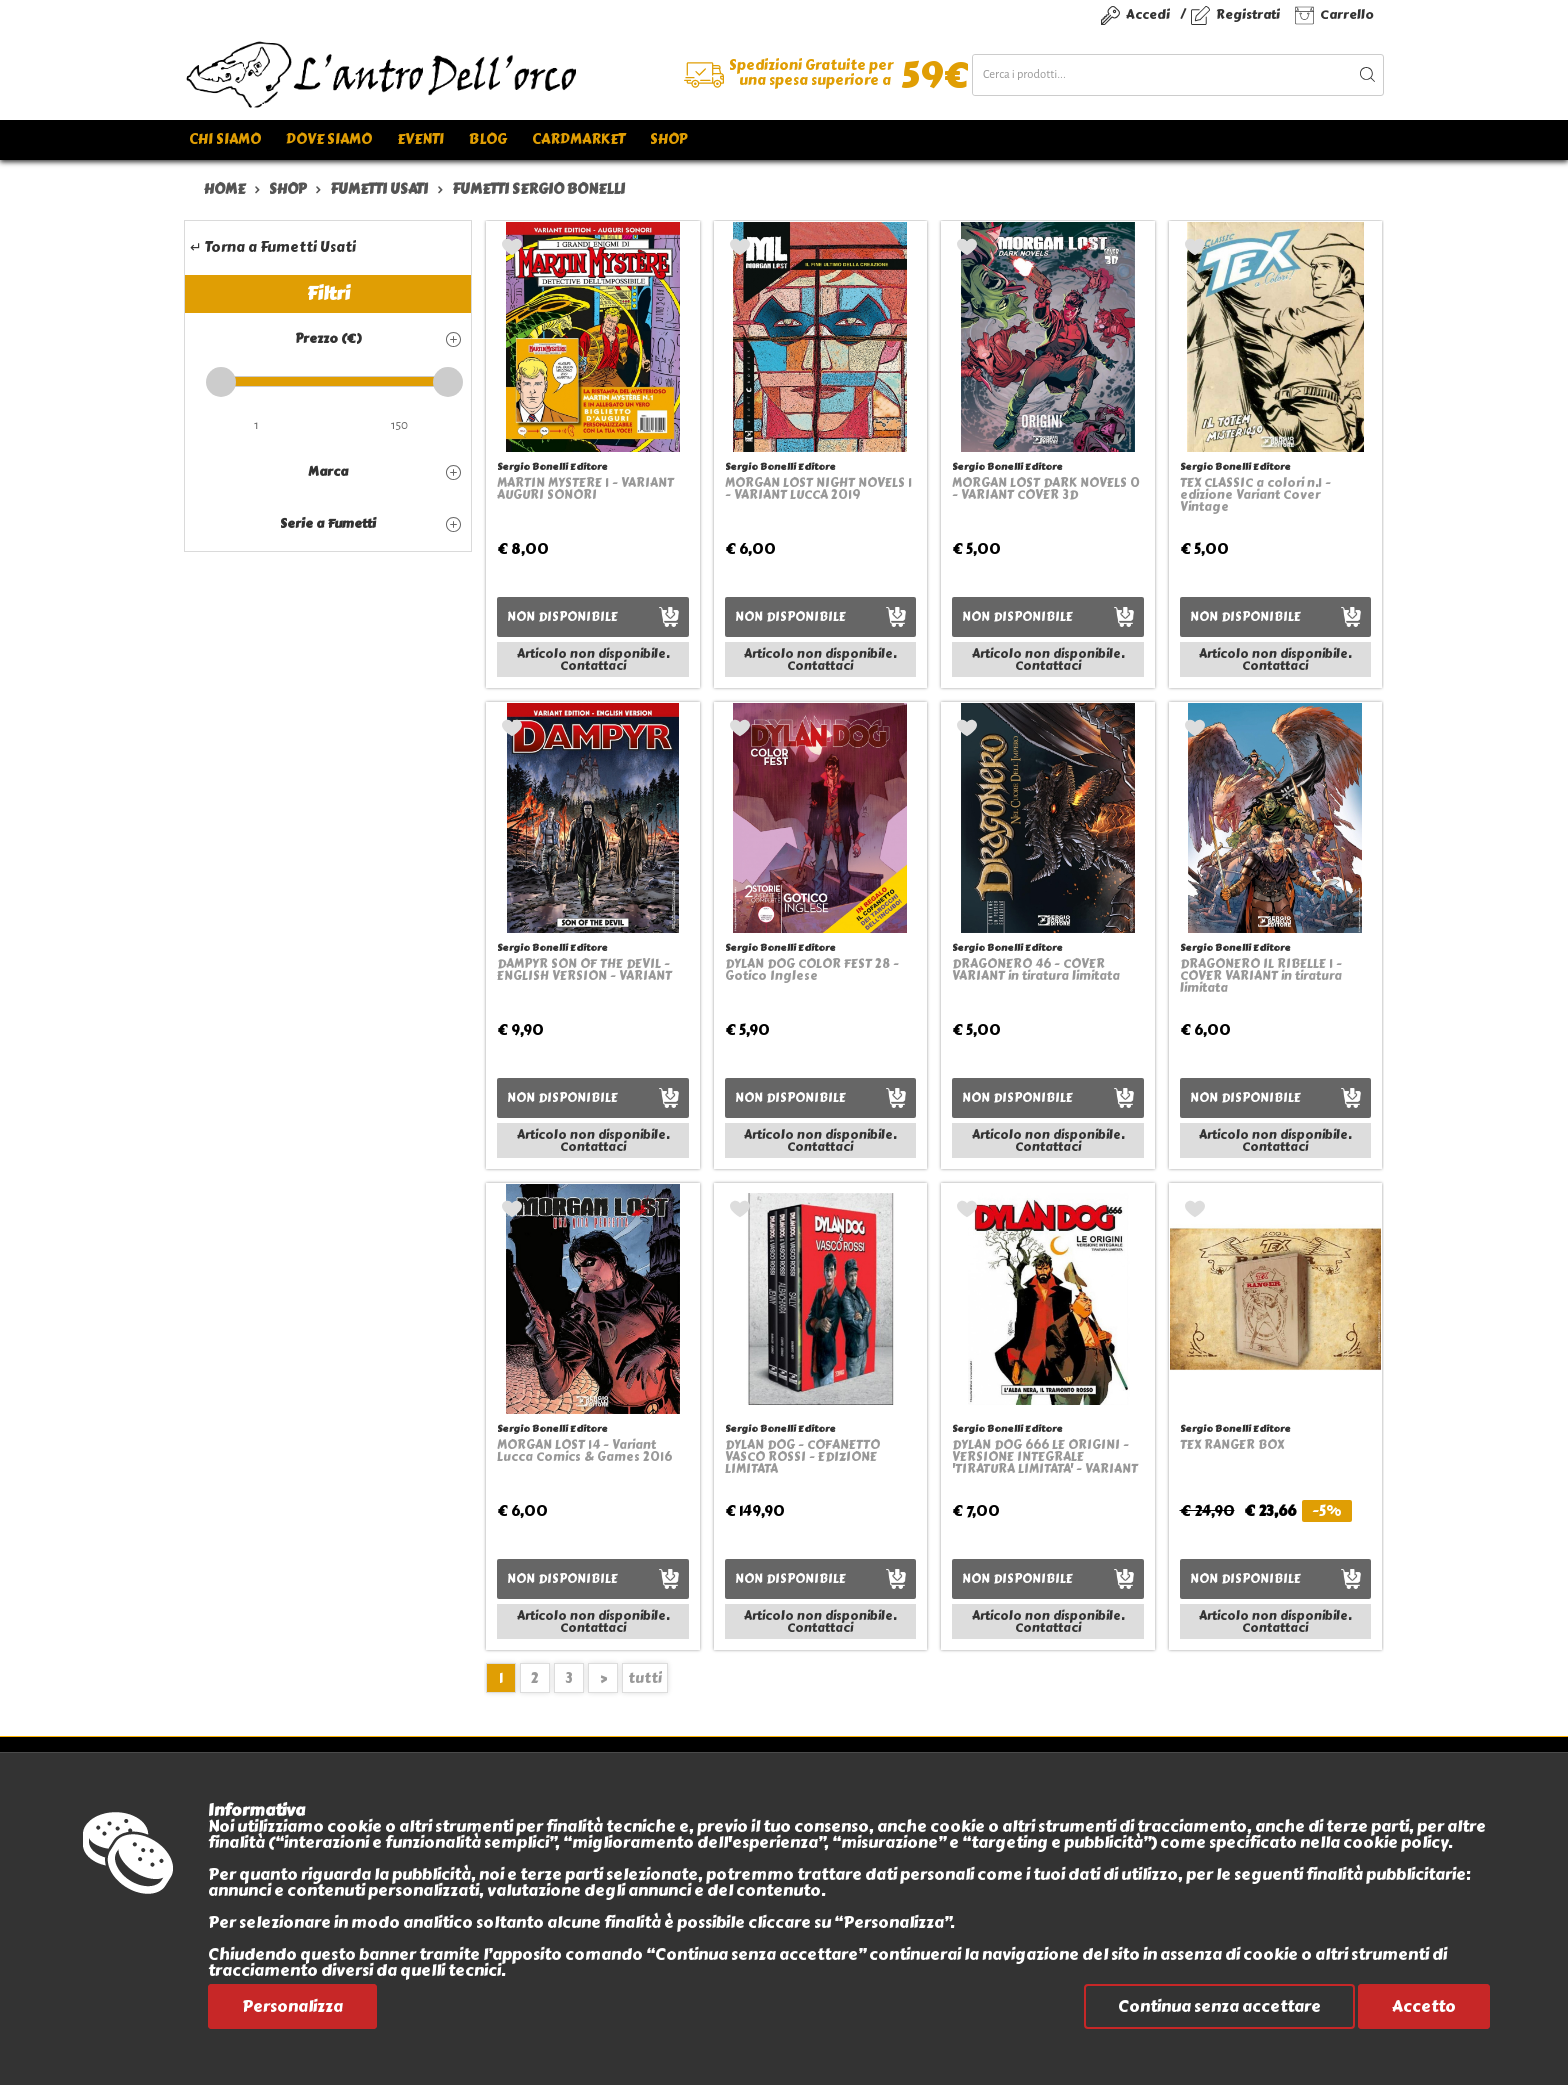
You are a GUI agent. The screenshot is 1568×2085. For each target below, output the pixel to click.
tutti (645, 1678)
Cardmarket (578, 139)
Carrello (1347, 14)
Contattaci (593, 666)
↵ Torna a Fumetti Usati (273, 247)
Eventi (420, 139)
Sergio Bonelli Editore (552, 466)
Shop (668, 139)
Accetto (1424, 2006)
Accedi (1148, 14)
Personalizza (292, 2006)
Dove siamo (329, 139)
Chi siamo (225, 139)
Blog (488, 139)
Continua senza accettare (1219, 2006)
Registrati (1248, 14)
